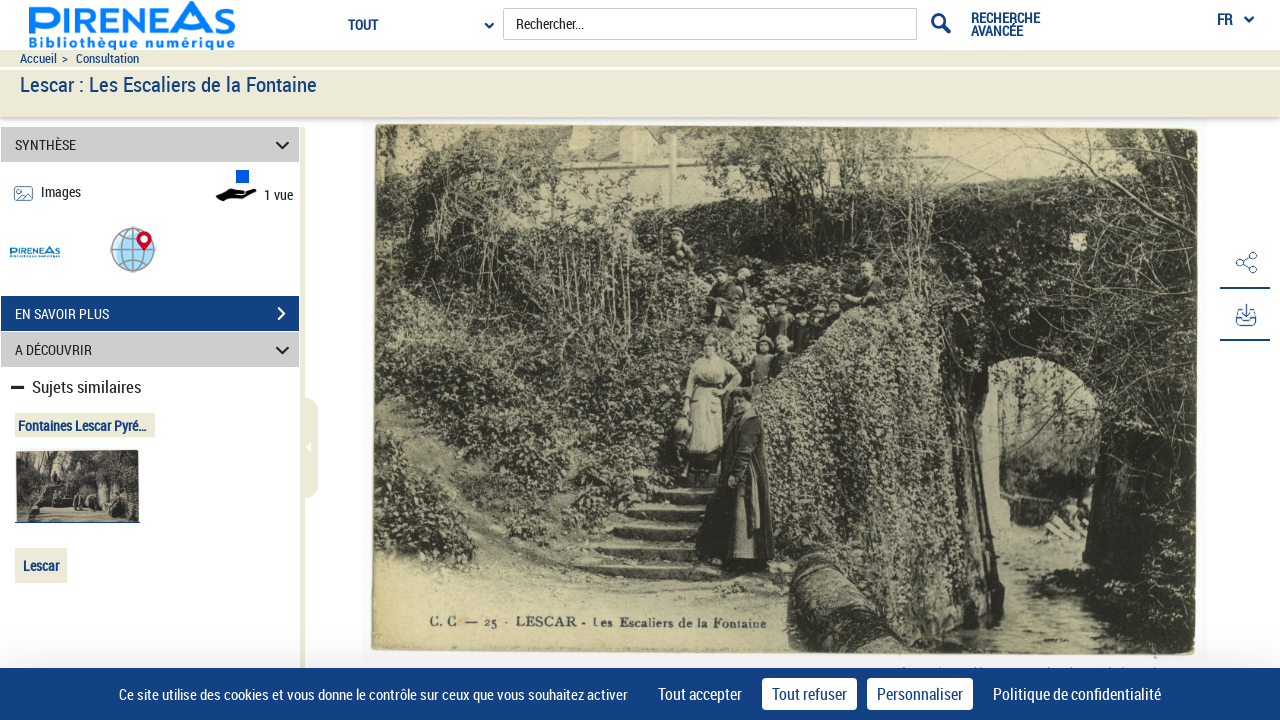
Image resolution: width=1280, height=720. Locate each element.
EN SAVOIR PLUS (157, 314)
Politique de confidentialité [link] (1077, 694)
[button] (133, 248)
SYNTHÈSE (155, 144)
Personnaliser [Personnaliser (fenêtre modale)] (920, 694)
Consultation (107, 58)
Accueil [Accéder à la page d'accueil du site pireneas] (38, 58)
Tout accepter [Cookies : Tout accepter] (700, 694)
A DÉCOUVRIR (155, 349)
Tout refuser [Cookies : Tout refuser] (809, 694)
